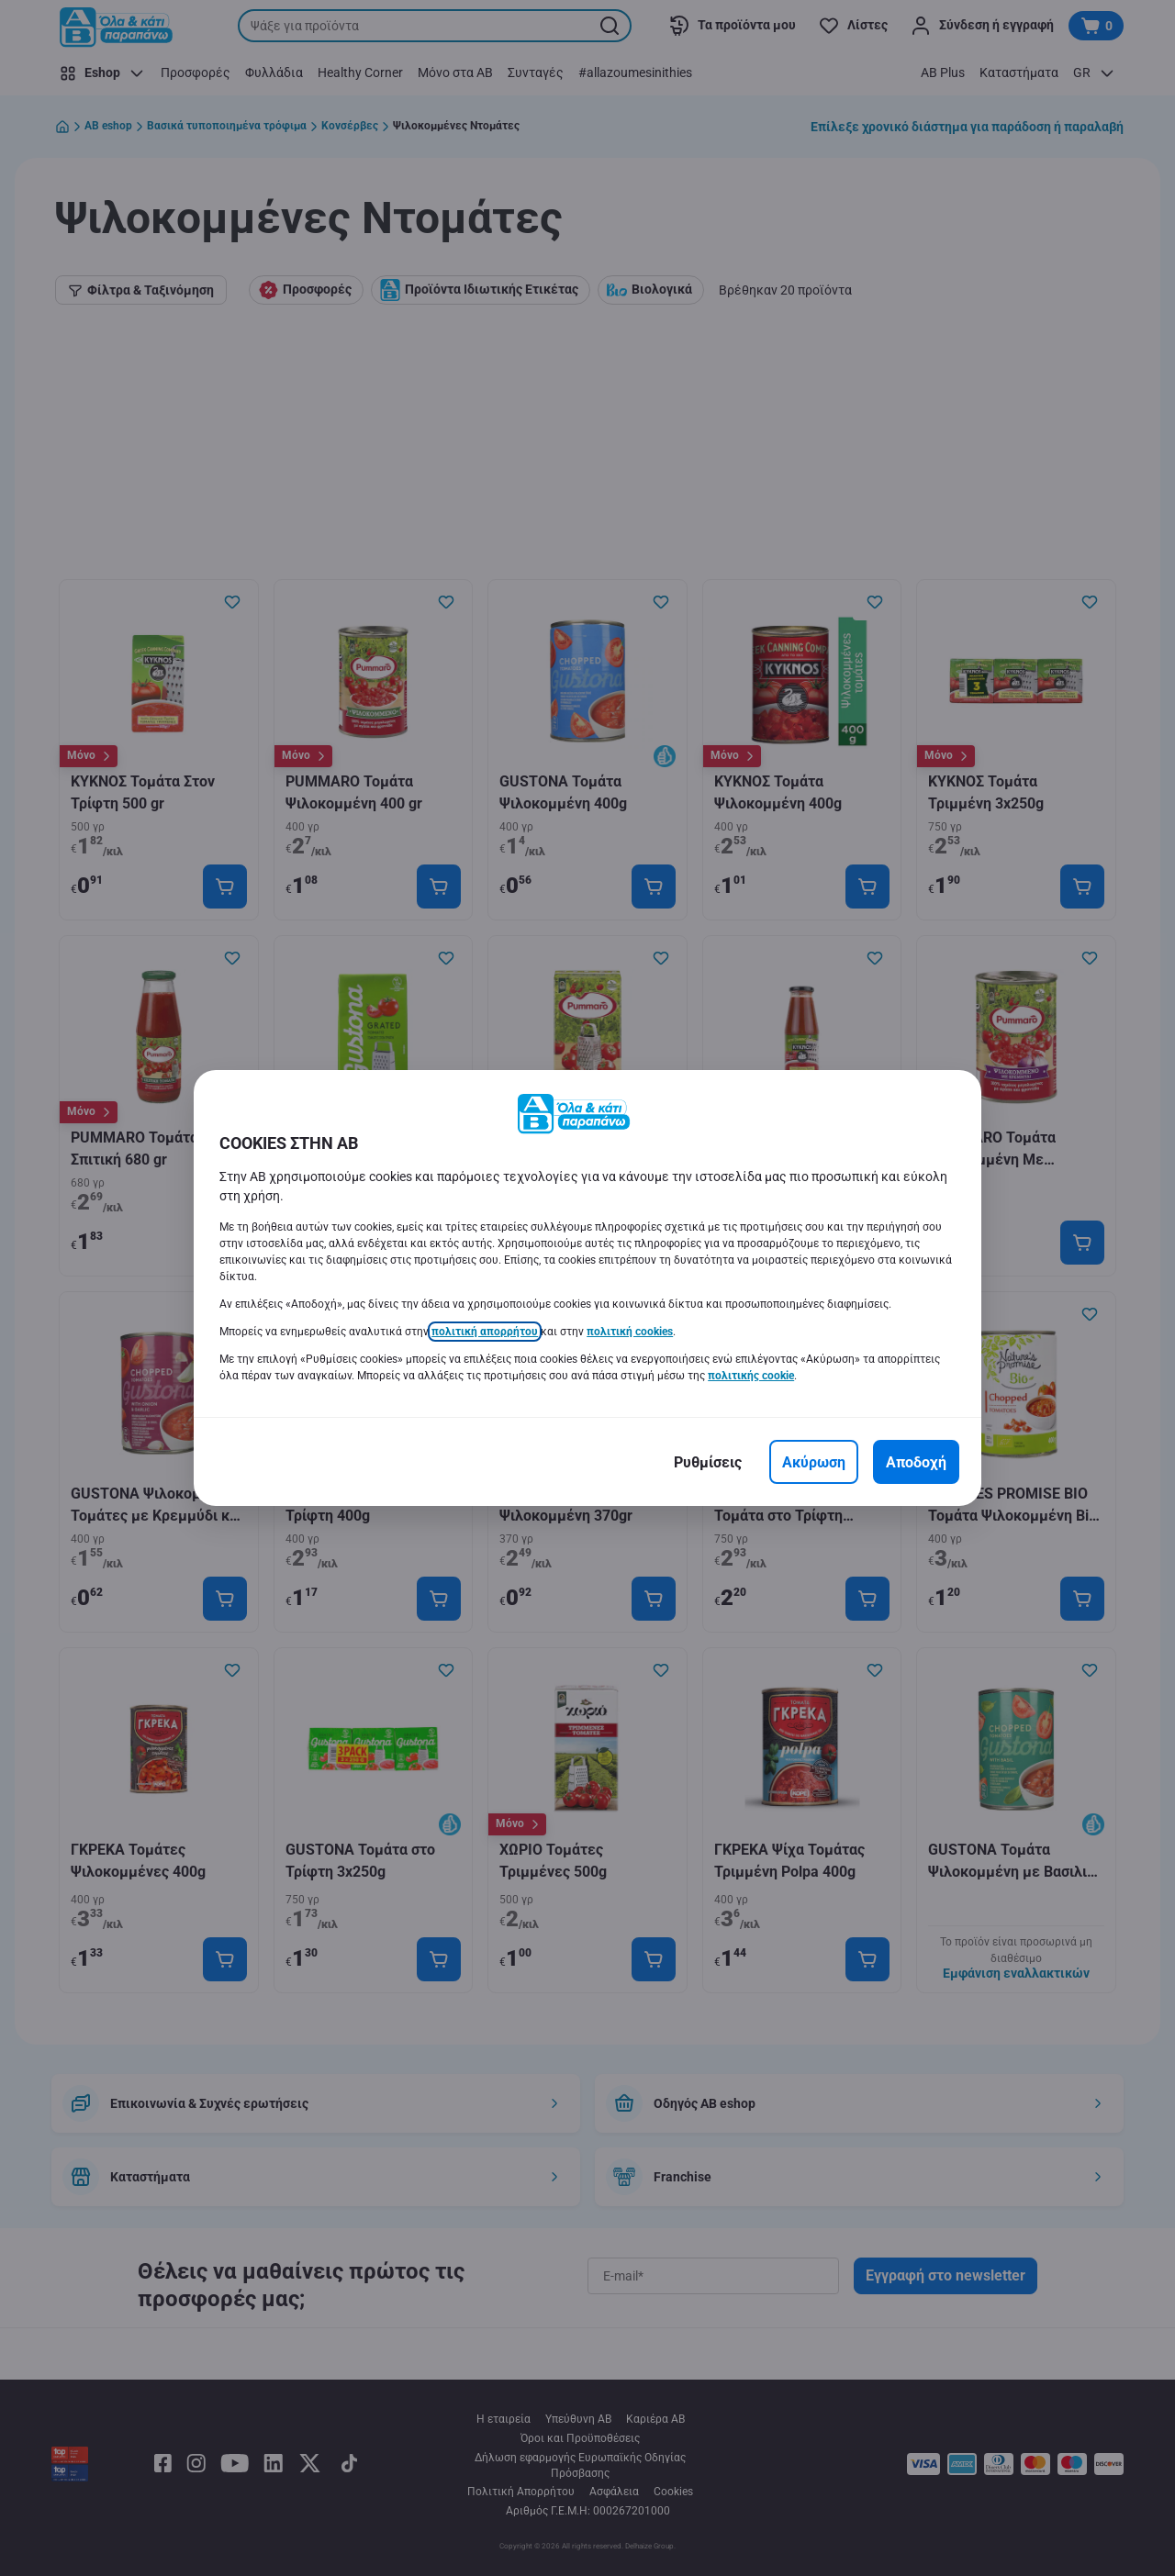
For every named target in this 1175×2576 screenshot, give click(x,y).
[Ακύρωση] (813, 1462)
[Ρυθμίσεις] (708, 1462)
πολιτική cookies (630, 1331)
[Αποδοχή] (916, 1462)
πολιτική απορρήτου (484, 1331)
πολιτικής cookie (751, 1375)
